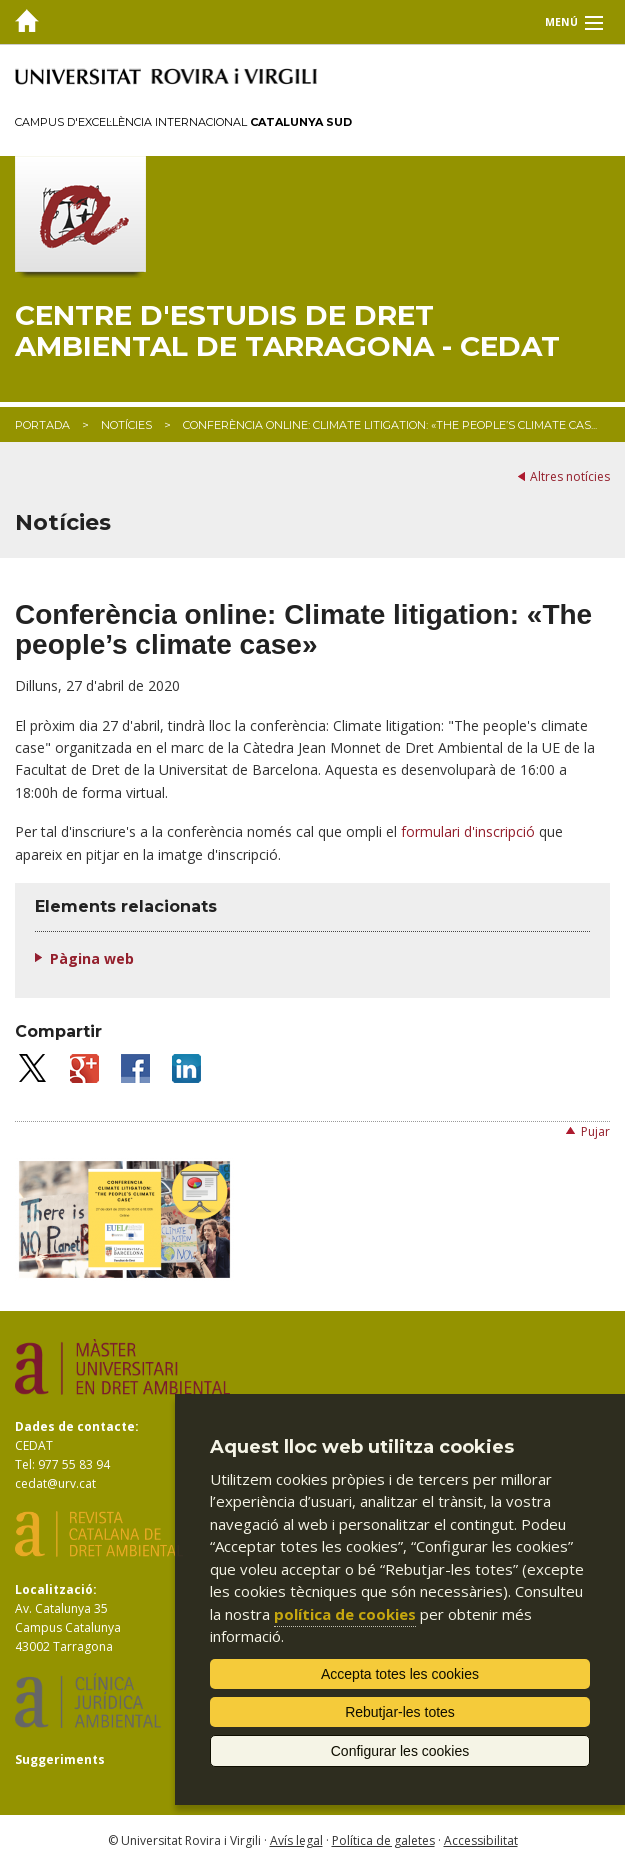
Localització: (56, 1589)
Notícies (126, 425)
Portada (42, 425)
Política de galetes (383, 1840)
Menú (561, 22)
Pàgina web (92, 958)
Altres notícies (570, 476)
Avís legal (296, 1840)
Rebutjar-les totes (400, 1712)
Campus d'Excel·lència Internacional (183, 122)
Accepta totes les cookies (400, 1674)
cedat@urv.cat (55, 1483)
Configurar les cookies (400, 1751)
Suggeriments (60, 1759)
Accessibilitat (481, 1840)
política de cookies (345, 1614)
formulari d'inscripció (468, 831)
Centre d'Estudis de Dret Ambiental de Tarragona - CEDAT (287, 331)
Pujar (595, 1131)
